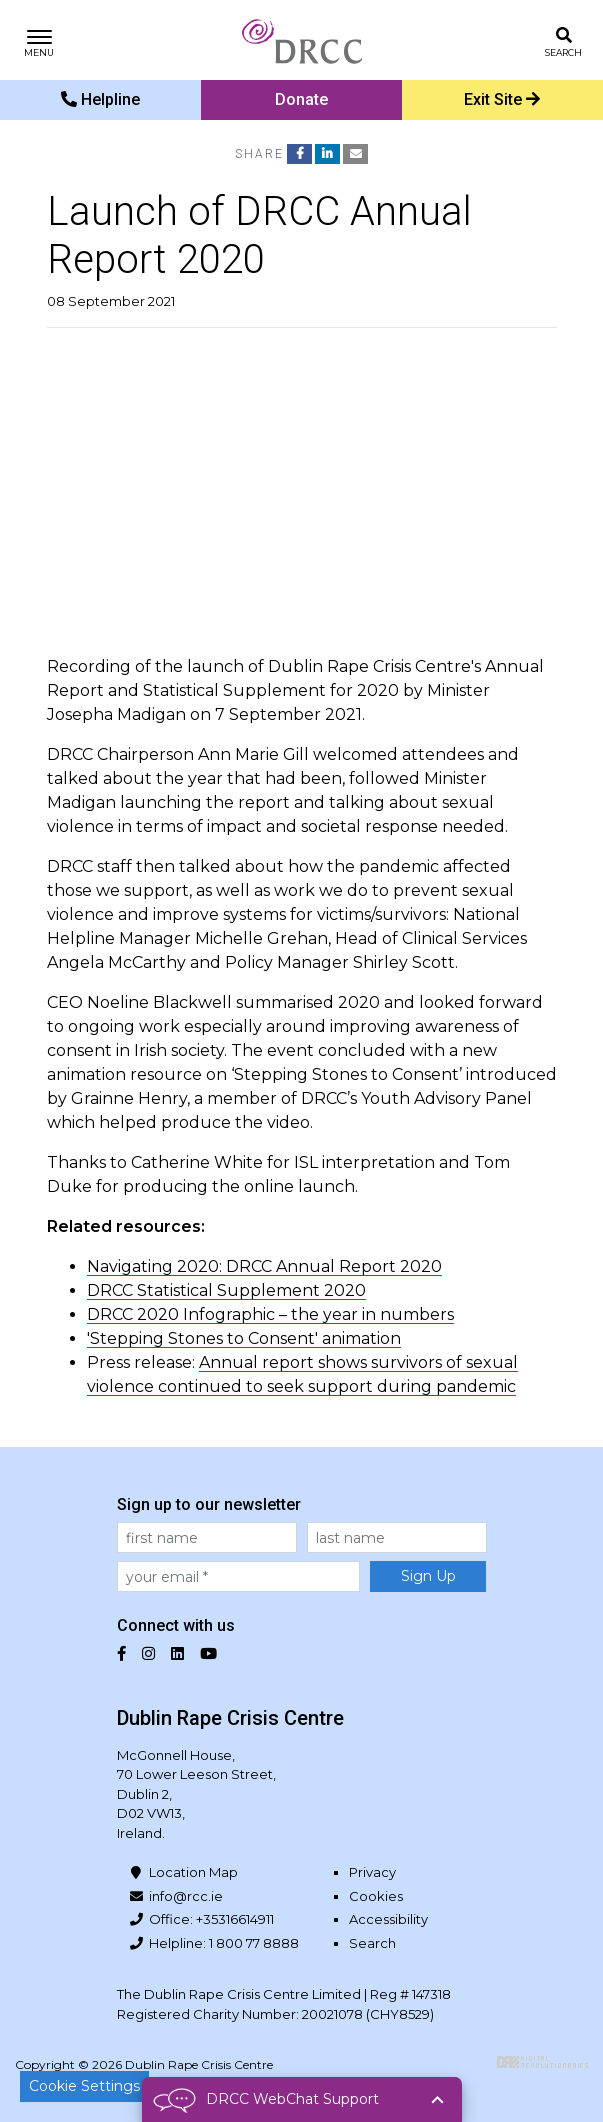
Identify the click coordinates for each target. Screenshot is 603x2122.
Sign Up (428, 1576)
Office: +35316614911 (211, 1919)
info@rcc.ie (186, 1896)
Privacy (372, 1872)
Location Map (193, 1872)
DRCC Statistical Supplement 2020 (226, 1290)
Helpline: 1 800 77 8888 (224, 1943)
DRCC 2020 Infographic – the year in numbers (270, 1314)
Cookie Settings (84, 2086)
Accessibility (388, 1919)
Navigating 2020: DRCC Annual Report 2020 (264, 1266)
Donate (301, 99)
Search (372, 1943)
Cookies (376, 1896)
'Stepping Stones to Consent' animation (244, 1338)
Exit (502, 99)
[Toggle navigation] (39, 40)
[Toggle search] (563, 40)
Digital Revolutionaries (542, 2062)
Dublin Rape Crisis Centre (302, 40)
